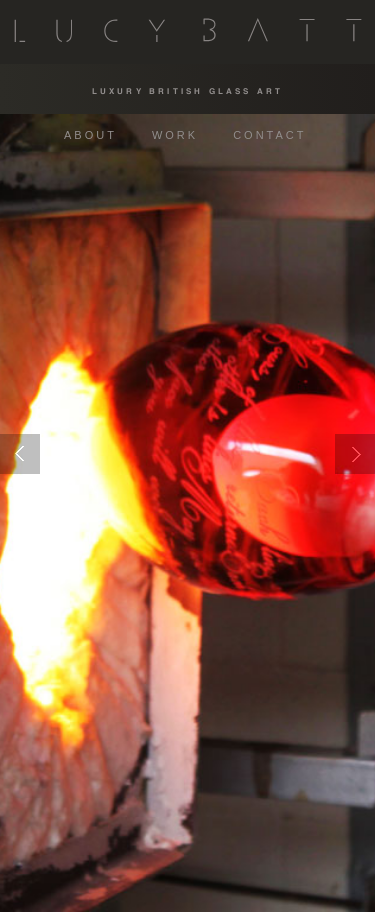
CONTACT (269, 135)
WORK (175, 135)
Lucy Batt (188, 29)
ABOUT (90, 135)
